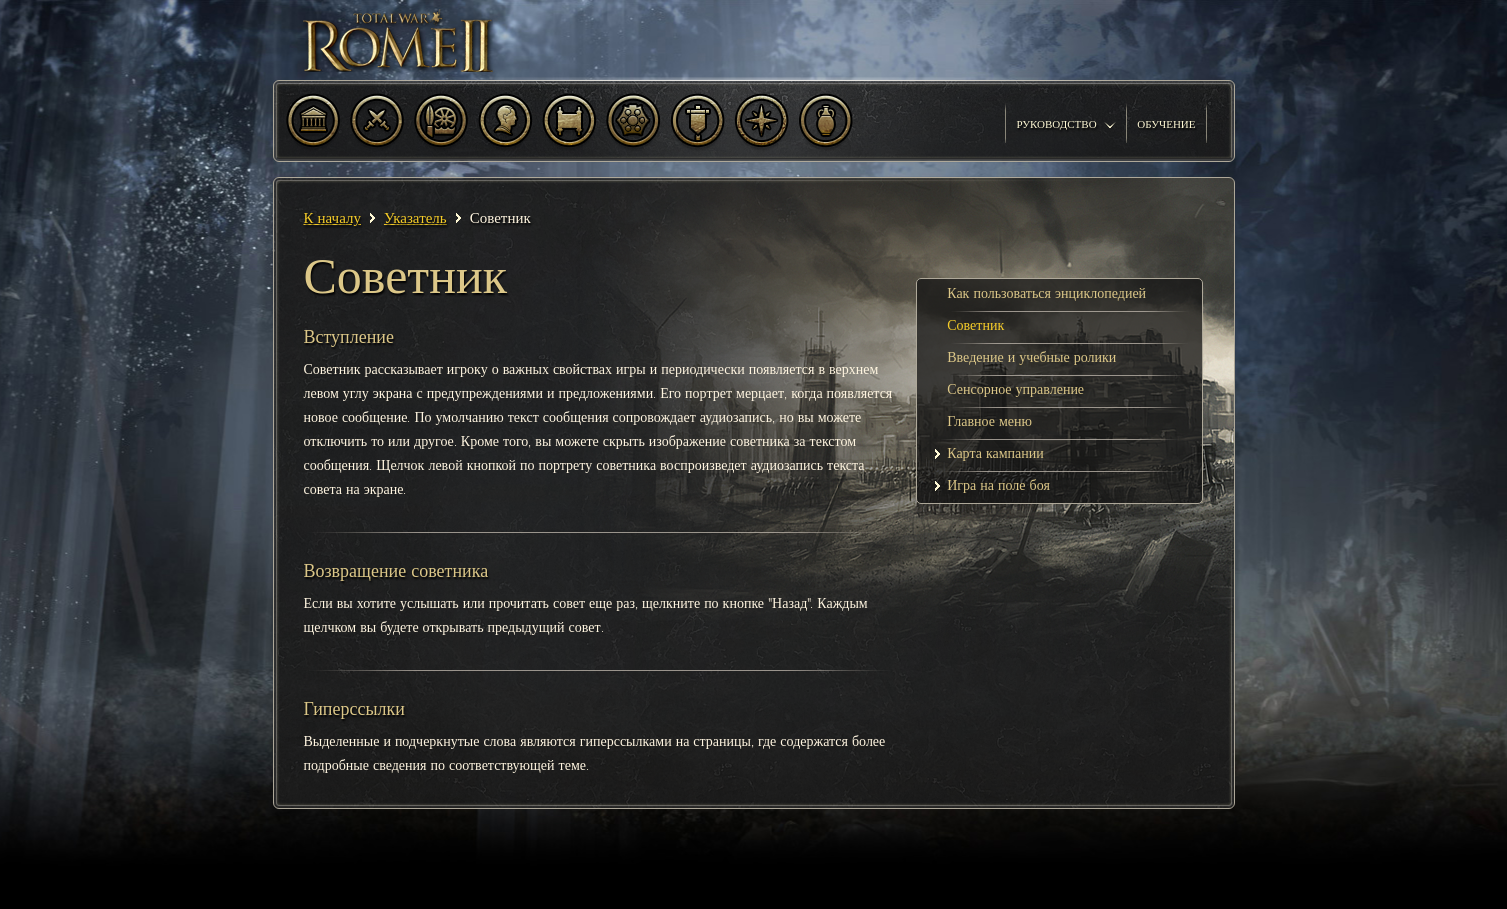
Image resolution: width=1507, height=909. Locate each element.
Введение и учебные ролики (1031, 357)
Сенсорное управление (1015, 389)
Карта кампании (995, 453)
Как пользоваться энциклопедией (1046, 293)
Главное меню (989, 421)
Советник (975, 325)
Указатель (415, 218)
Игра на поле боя (998, 485)
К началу (332, 218)
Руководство (1066, 124)
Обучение (1166, 124)
